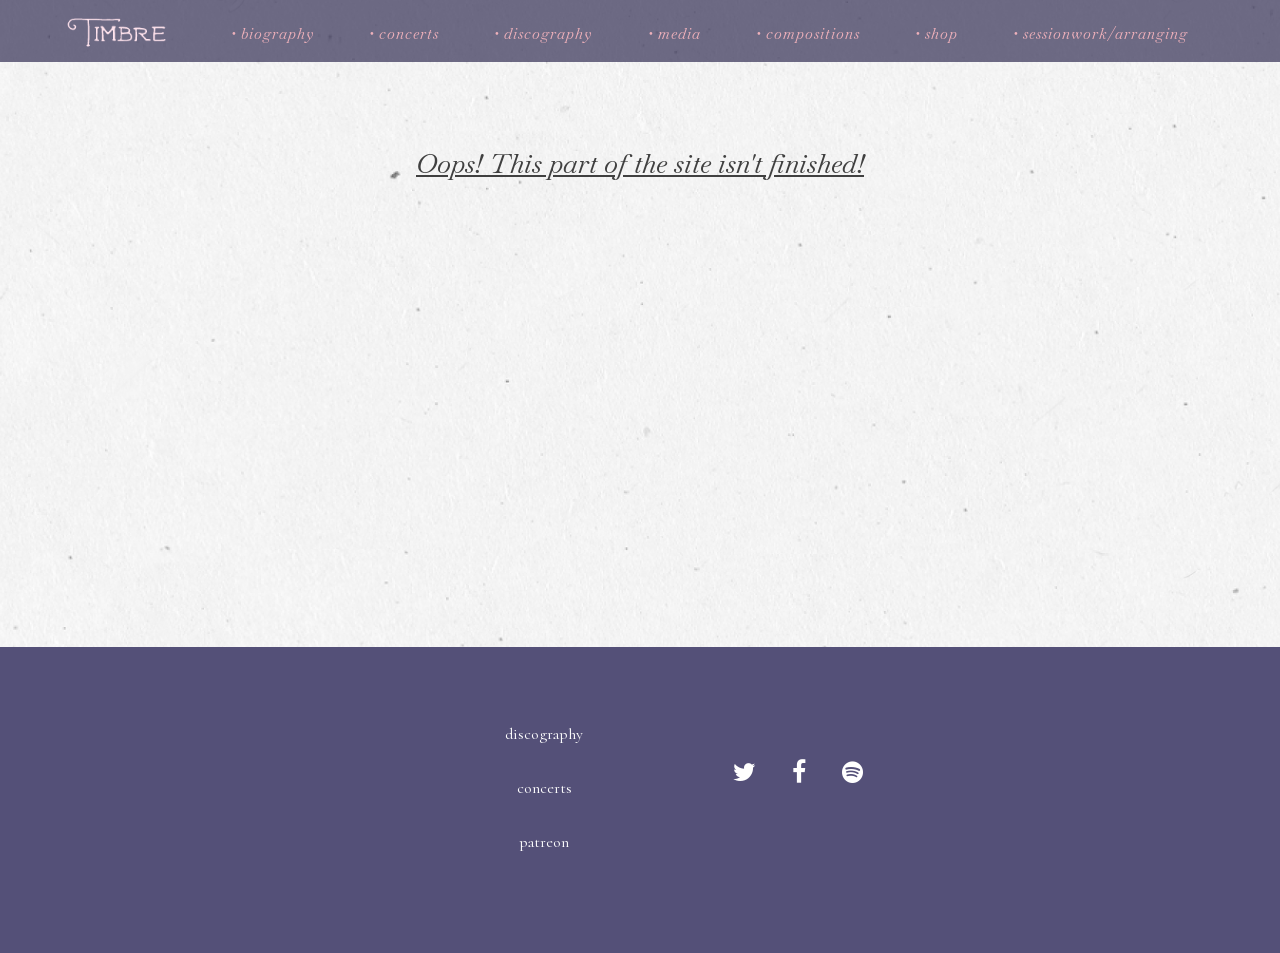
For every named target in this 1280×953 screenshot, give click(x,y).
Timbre (119, 31)
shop (941, 33)
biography (277, 33)
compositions (813, 33)
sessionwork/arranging (1105, 33)
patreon (544, 842)
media (679, 33)
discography (548, 33)
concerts (409, 33)
